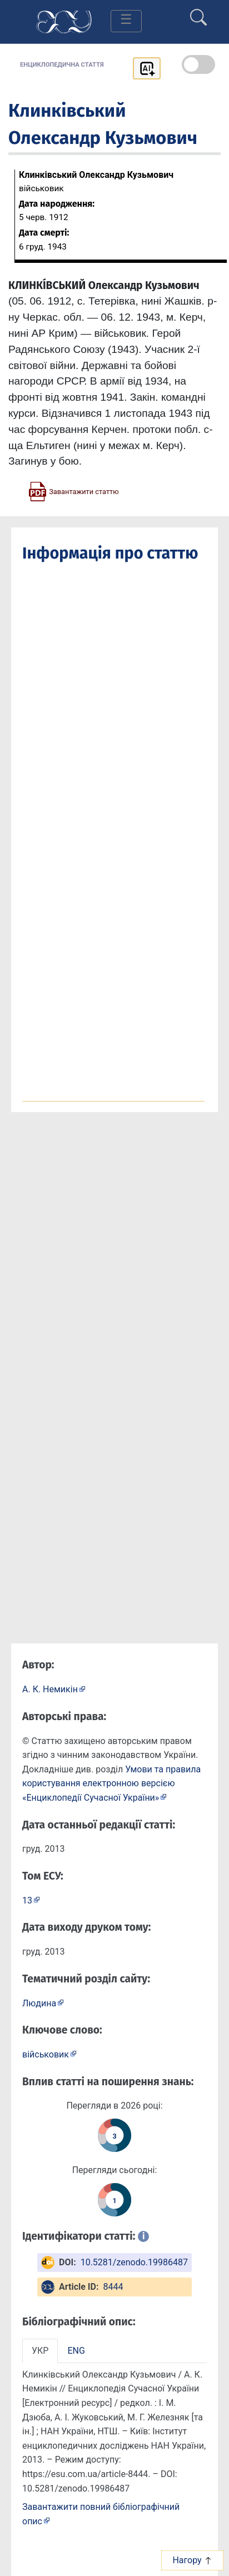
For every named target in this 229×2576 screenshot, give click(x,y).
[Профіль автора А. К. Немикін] (54, 1689)
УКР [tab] (40, 2350)
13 (27, 1900)
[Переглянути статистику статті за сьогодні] (114, 2199)
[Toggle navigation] (126, 21)
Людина (39, 2003)
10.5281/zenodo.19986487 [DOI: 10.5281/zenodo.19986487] (134, 2262)
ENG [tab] (75, 2350)
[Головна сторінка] (63, 21)
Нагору (192, 2560)
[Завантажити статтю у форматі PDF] (73, 491)
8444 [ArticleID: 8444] (113, 2286)
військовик (45, 2054)
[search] (198, 13)
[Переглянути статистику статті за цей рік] (114, 2135)
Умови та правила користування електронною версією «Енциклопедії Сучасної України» (111, 1783)
